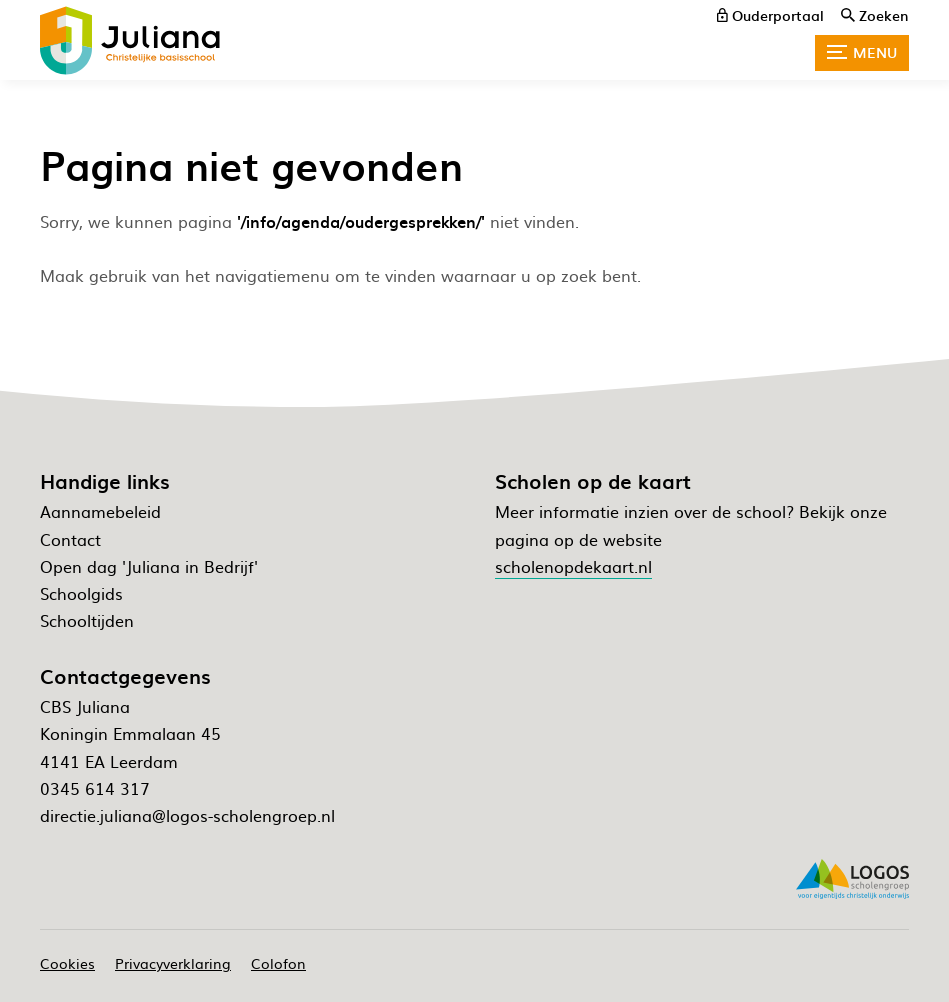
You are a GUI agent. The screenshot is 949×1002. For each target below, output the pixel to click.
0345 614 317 (95, 788)
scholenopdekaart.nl (573, 566)
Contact (70, 539)
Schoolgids (81, 593)
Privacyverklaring (173, 963)
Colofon (278, 963)
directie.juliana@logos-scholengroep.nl (187, 815)
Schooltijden (87, 620)
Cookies (67, 963)
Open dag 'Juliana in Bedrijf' (149, 566)
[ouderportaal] (770, 15)
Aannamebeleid (100, 511)
